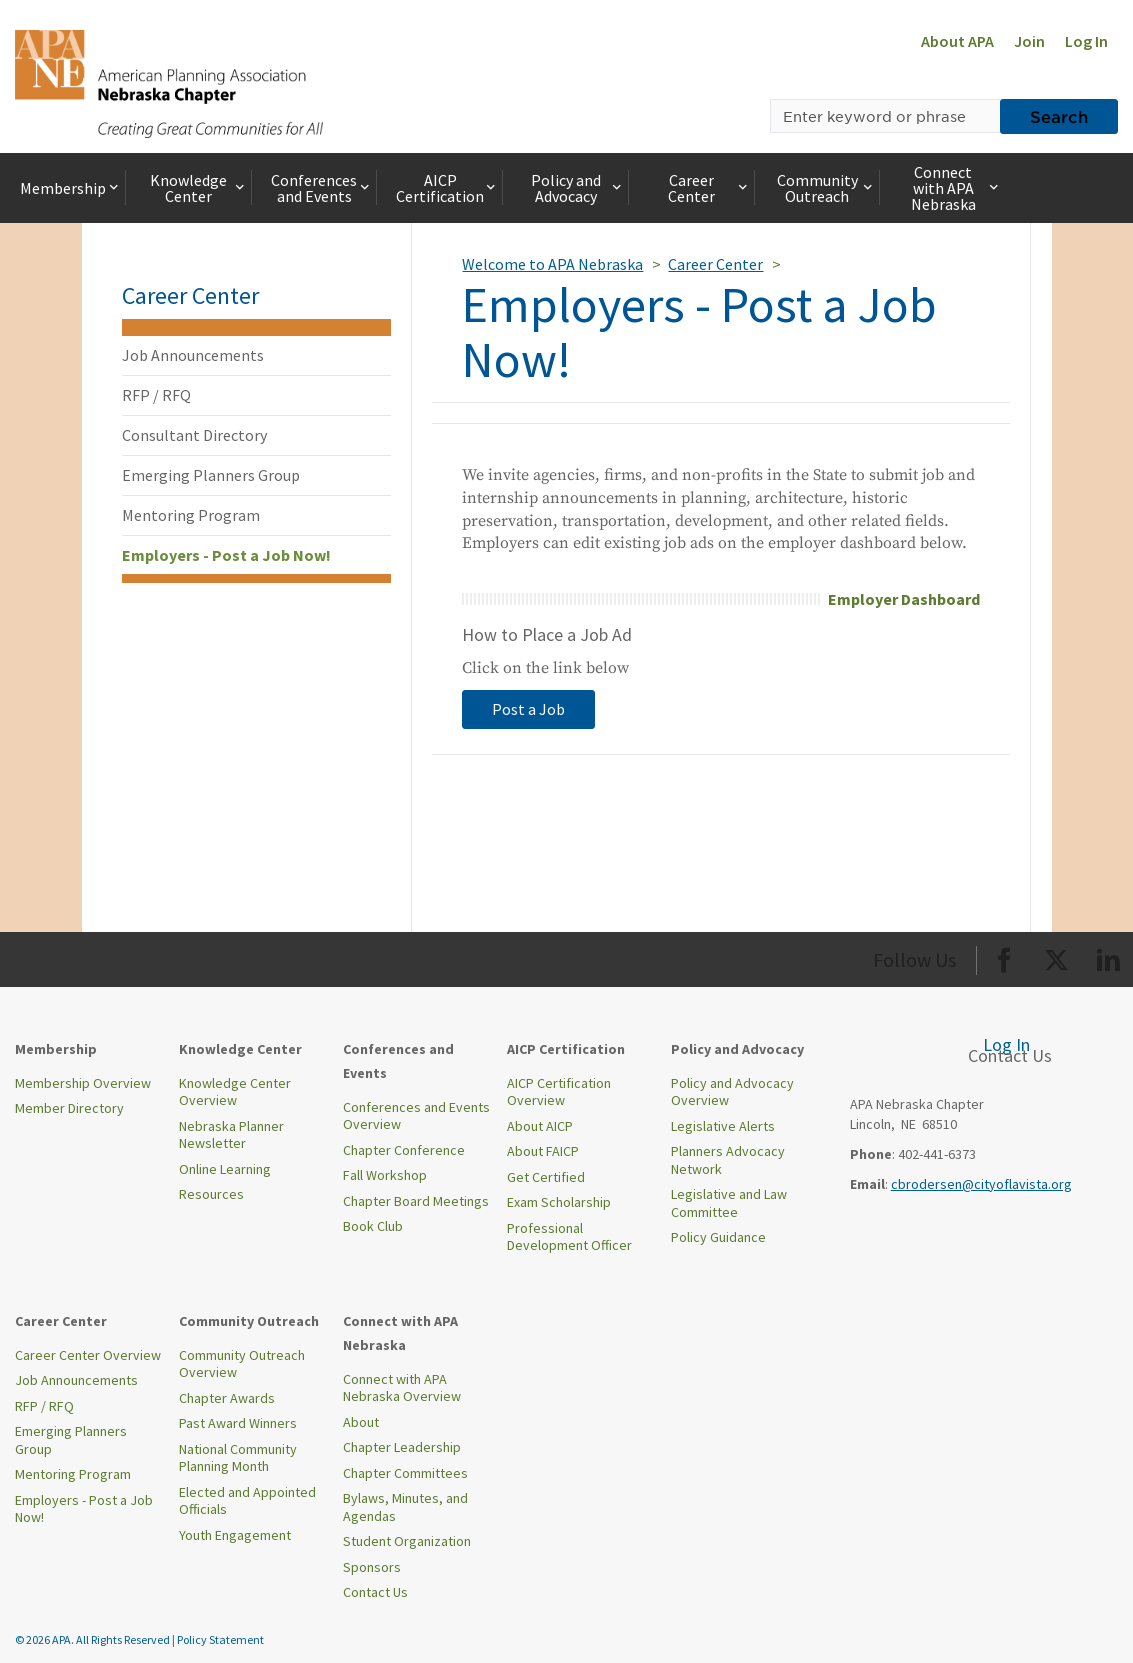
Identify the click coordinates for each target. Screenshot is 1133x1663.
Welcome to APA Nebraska (552, 264)
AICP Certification (447, 188)
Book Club (373, 1226)
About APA (957, 41)
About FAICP (543, 1151)
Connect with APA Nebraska (956, 188)
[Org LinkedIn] (1108, 956)
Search (1059, 116)
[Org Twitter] (1056, 956)
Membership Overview (83, 1083)
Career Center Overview (88, 1355)
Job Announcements (193, 355)
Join (1029, 41)
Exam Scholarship (559, 1202)
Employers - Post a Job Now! (226, 555)
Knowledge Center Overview (235, 1092)
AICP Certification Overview (559, 1092)
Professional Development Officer (569, 1237)
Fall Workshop (385, 1175)
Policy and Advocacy (578, 188)
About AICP (540, 1126)
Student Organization (407, 1541)
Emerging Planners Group (211, 475)
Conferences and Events (322, 188)
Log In (1086, 41)
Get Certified (546, 1177)
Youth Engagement (235, 1535)
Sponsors (372, 1567)
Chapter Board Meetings (416, 1201)
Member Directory (69, 1108)
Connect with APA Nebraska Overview (402, 1388)
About (361, 1422)
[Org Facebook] (1004, 956)
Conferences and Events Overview (416, 1116)
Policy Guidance (718, 1237)
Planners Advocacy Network (728, 1160)
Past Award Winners (238, 1423)
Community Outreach (826, 188)
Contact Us (375, 1592)
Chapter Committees (405, 1473)
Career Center (709, 188)
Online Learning (225, 1169)
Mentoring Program (191, 515)
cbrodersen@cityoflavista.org (981, 1184)
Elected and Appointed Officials (247, 1501)
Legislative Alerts (723, 1126)
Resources (211, 1194)
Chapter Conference (404, 1150)
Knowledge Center (198, 188)
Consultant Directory (194, 435)
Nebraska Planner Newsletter (231, 1135)
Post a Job (528, 709)
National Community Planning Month (238, 1458)
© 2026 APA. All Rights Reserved (93, 1639)
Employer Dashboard (904, 599)
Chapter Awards (227, 1398)
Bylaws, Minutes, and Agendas (405, 1507)
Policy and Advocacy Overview (732, 1092)
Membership (71, 188)
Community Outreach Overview (242, 1364)
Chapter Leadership (402, 1447)
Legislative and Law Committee (729, 1203)
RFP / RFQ (156, 395)
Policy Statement (220, 1639)
